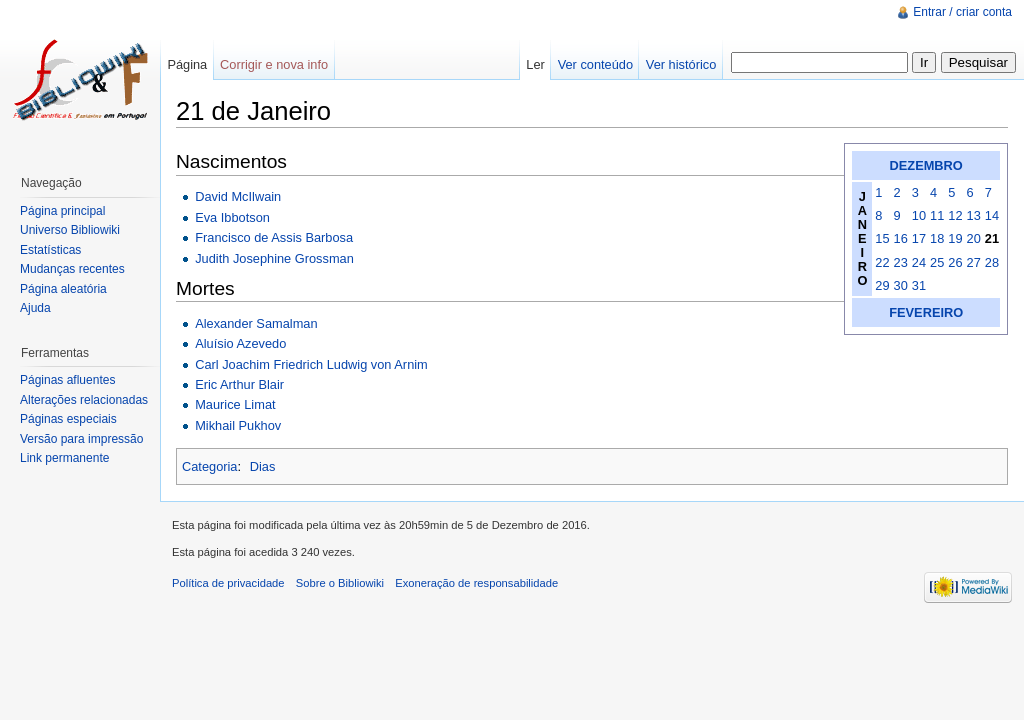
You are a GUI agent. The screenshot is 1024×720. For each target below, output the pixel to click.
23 (901, 262)
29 (882, 285)
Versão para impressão (81, 439)
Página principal (62, 211)
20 (974, 238)
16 (901, 238)
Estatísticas (50, 250)
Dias (263, 466)
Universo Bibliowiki (70, 230)
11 (937, 215)
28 (992, 262)
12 (955, 215)
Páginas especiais (68, 419)
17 (919, 238)
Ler (535, 64)
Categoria (210, 466)
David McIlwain (238, 196)
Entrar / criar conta (962, 12)
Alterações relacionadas (84, 400)
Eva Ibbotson (232, 217)
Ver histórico (681, 64)
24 (919, 262)
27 (974, 262)
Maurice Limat (235, 404)
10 (919, 215)
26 (955, 262)
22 (882, 262)
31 (919, 285)
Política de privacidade (228, 583)
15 (882, 238)
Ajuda (35, 308)
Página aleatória (63, 289)
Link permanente (64, 458)
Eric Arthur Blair (239, 384)
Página (187, 64)
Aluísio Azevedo (240, 343)
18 (937, 238)
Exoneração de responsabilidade (476, 583)
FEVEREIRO (926, 312)
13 (974, 215)
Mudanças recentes (72, 269)
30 (901, 285)
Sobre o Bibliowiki (340, 583)
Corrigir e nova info (274, 64)
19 (955, 238)
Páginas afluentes (67, 380)
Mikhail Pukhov (238, 425)
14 (992, 215)
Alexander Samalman (256, 323)
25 (937, 262)
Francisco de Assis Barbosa (274, 237)
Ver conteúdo (595, 64)
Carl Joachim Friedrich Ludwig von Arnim (311, 364)
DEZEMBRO (926, 165)
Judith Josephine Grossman (274, 258)
